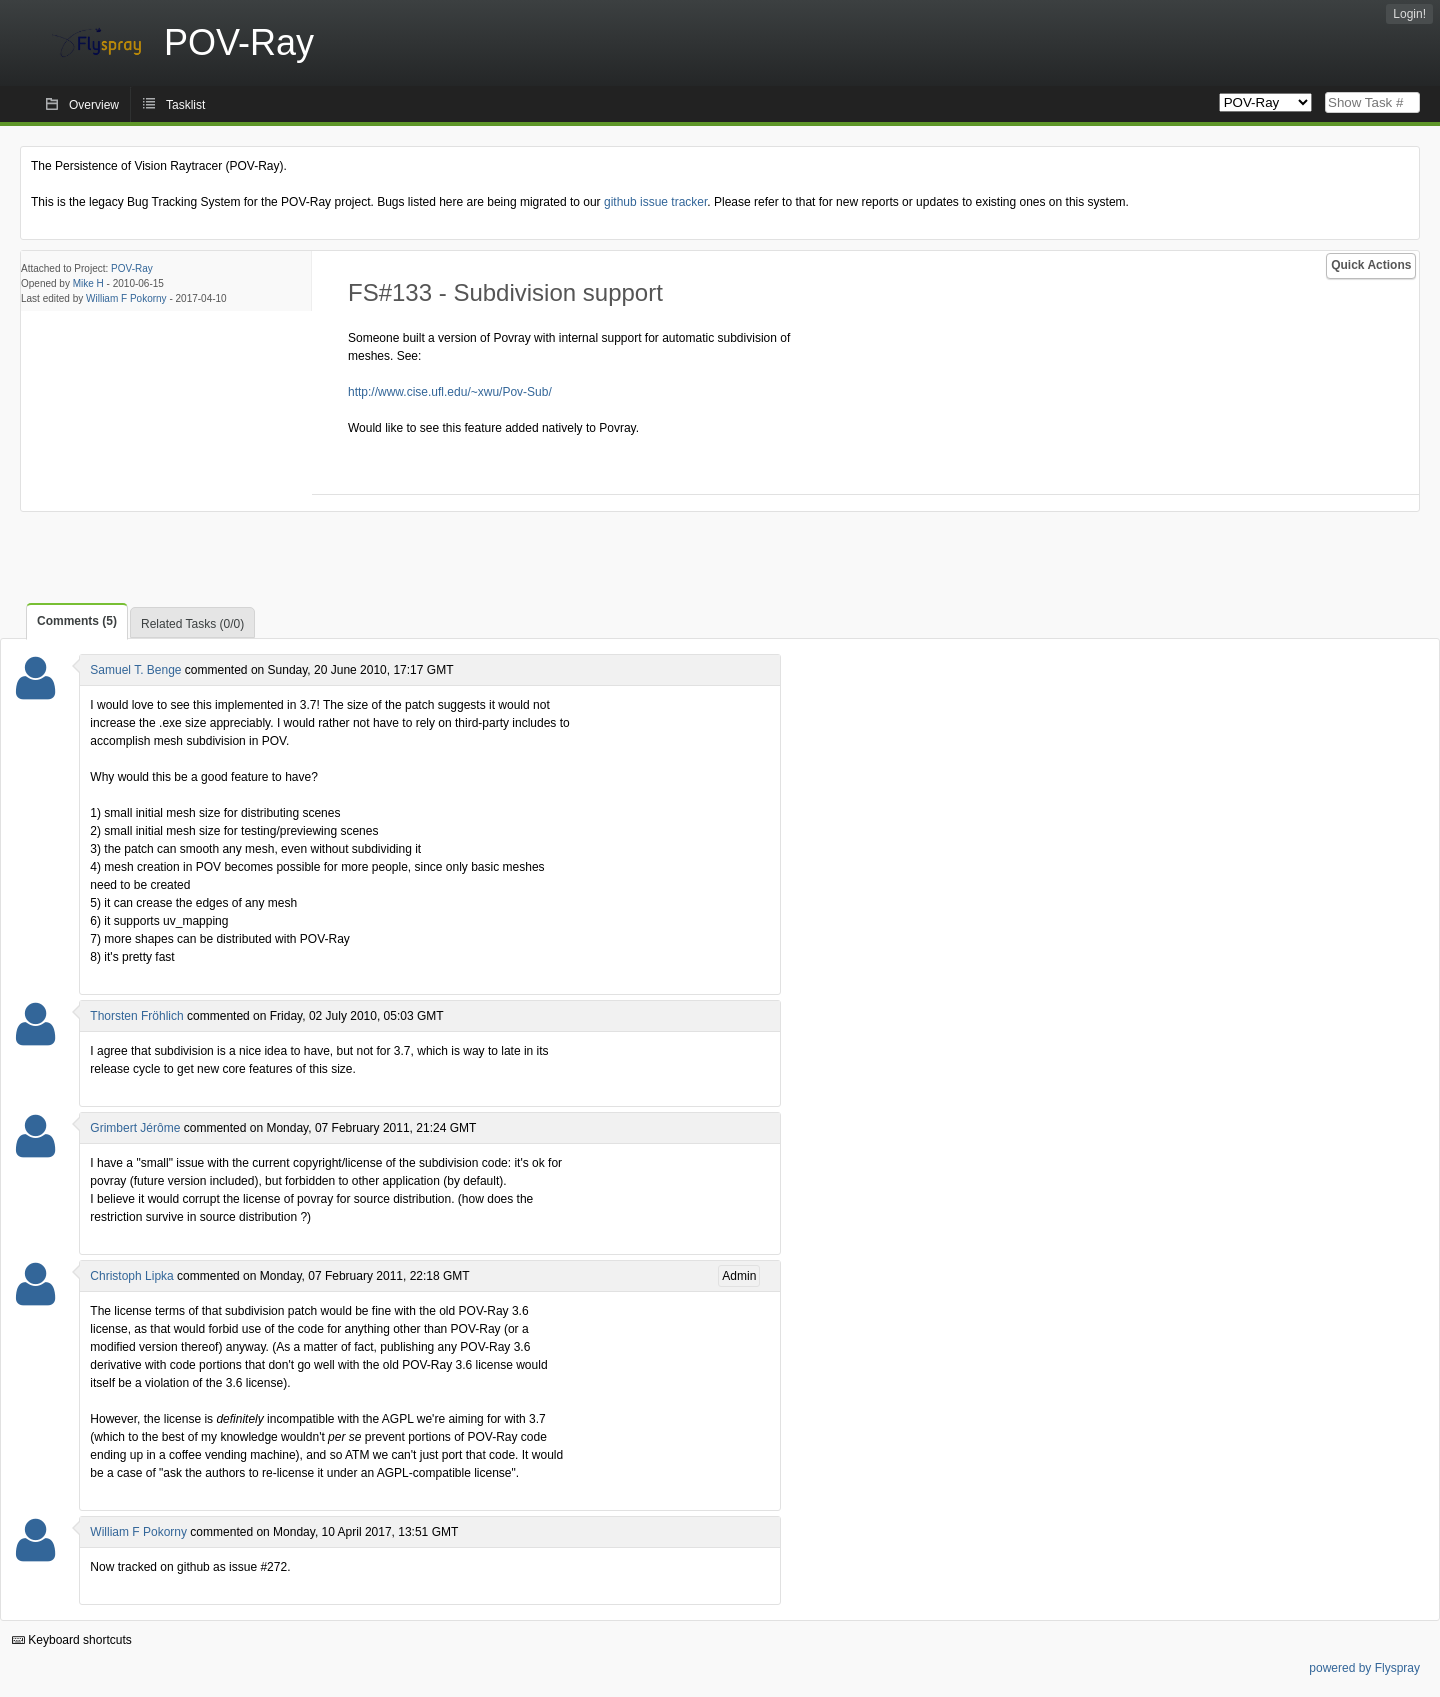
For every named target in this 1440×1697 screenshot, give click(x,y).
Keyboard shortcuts (72, 1640)
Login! (1409, 14)
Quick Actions (1371, 265)
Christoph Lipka (131, 1276)
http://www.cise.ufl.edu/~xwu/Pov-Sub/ (450, 392)
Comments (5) (77, 621)
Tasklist (185, 105)
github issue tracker (655, 202)
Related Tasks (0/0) (192, 624)
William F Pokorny (126, 298)
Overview (94, 105)
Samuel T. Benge (135, 670)
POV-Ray (132, 268)
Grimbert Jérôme (135, 1128)
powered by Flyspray (1364, 1668)
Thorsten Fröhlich (136, 1016)
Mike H (88, 283)
